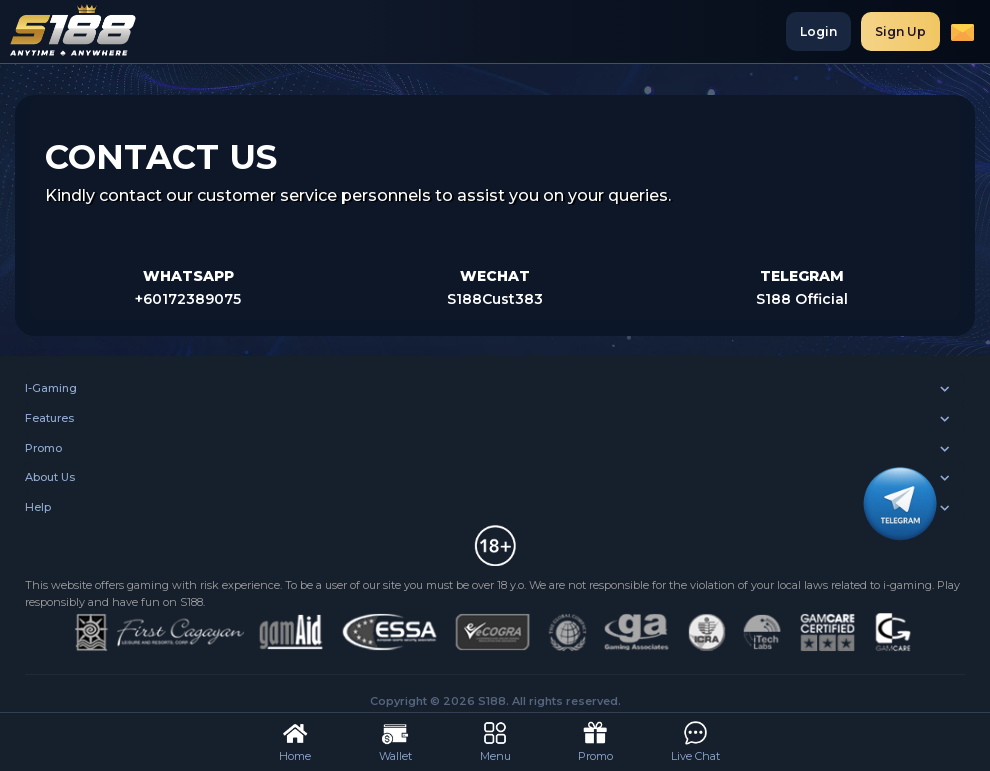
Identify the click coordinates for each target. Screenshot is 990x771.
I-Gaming (51, 388)
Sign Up (900, 31)
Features (49, 418)
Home (295, 740)
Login (818, 31)
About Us (50, 477)
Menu (495, 740)
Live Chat (695, 740)
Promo (43, 448)
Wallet (395, 740)
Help (38, 507)
